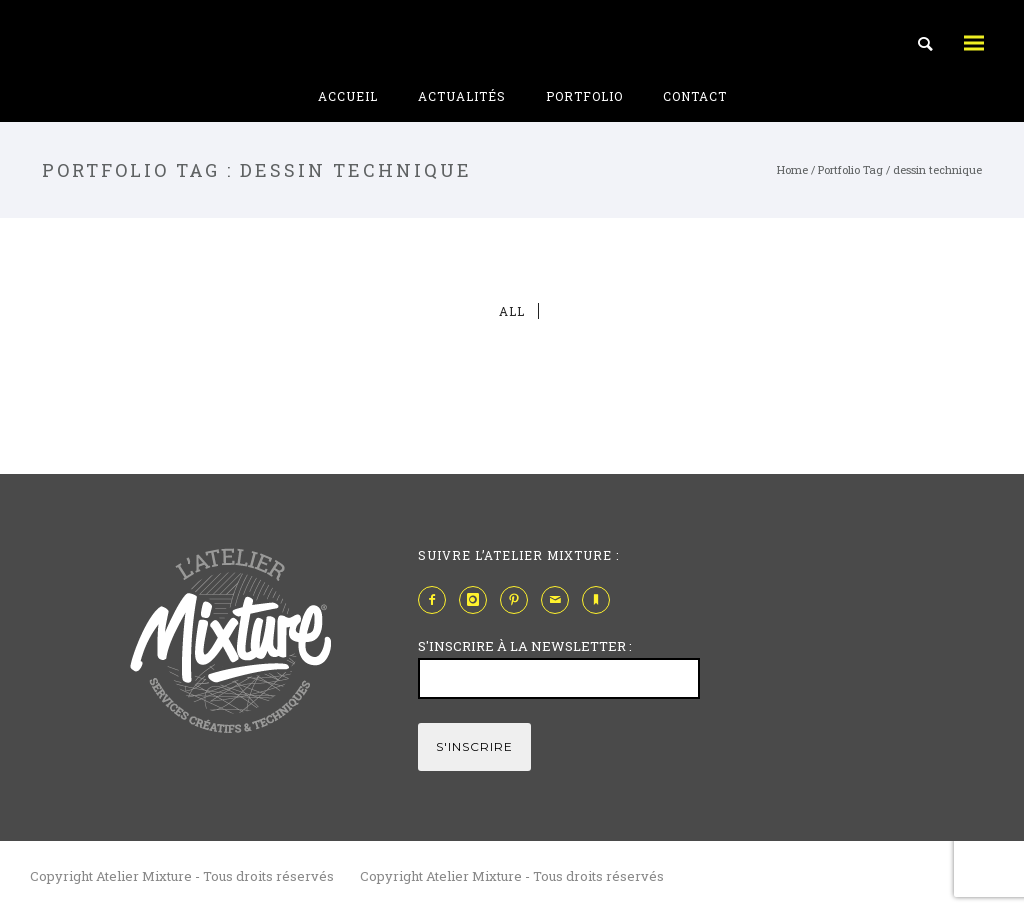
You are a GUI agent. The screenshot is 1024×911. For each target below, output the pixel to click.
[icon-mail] (560, 600)
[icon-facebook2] (437, 600)
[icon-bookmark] (601, 600)
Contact (695, 96)
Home (792, 169)
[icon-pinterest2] (519, 600)
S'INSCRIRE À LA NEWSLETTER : (525, 646)
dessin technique (937, 169)
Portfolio (584, 96)
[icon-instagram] (478, 600)
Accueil (348, 96)
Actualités (462, 96)
